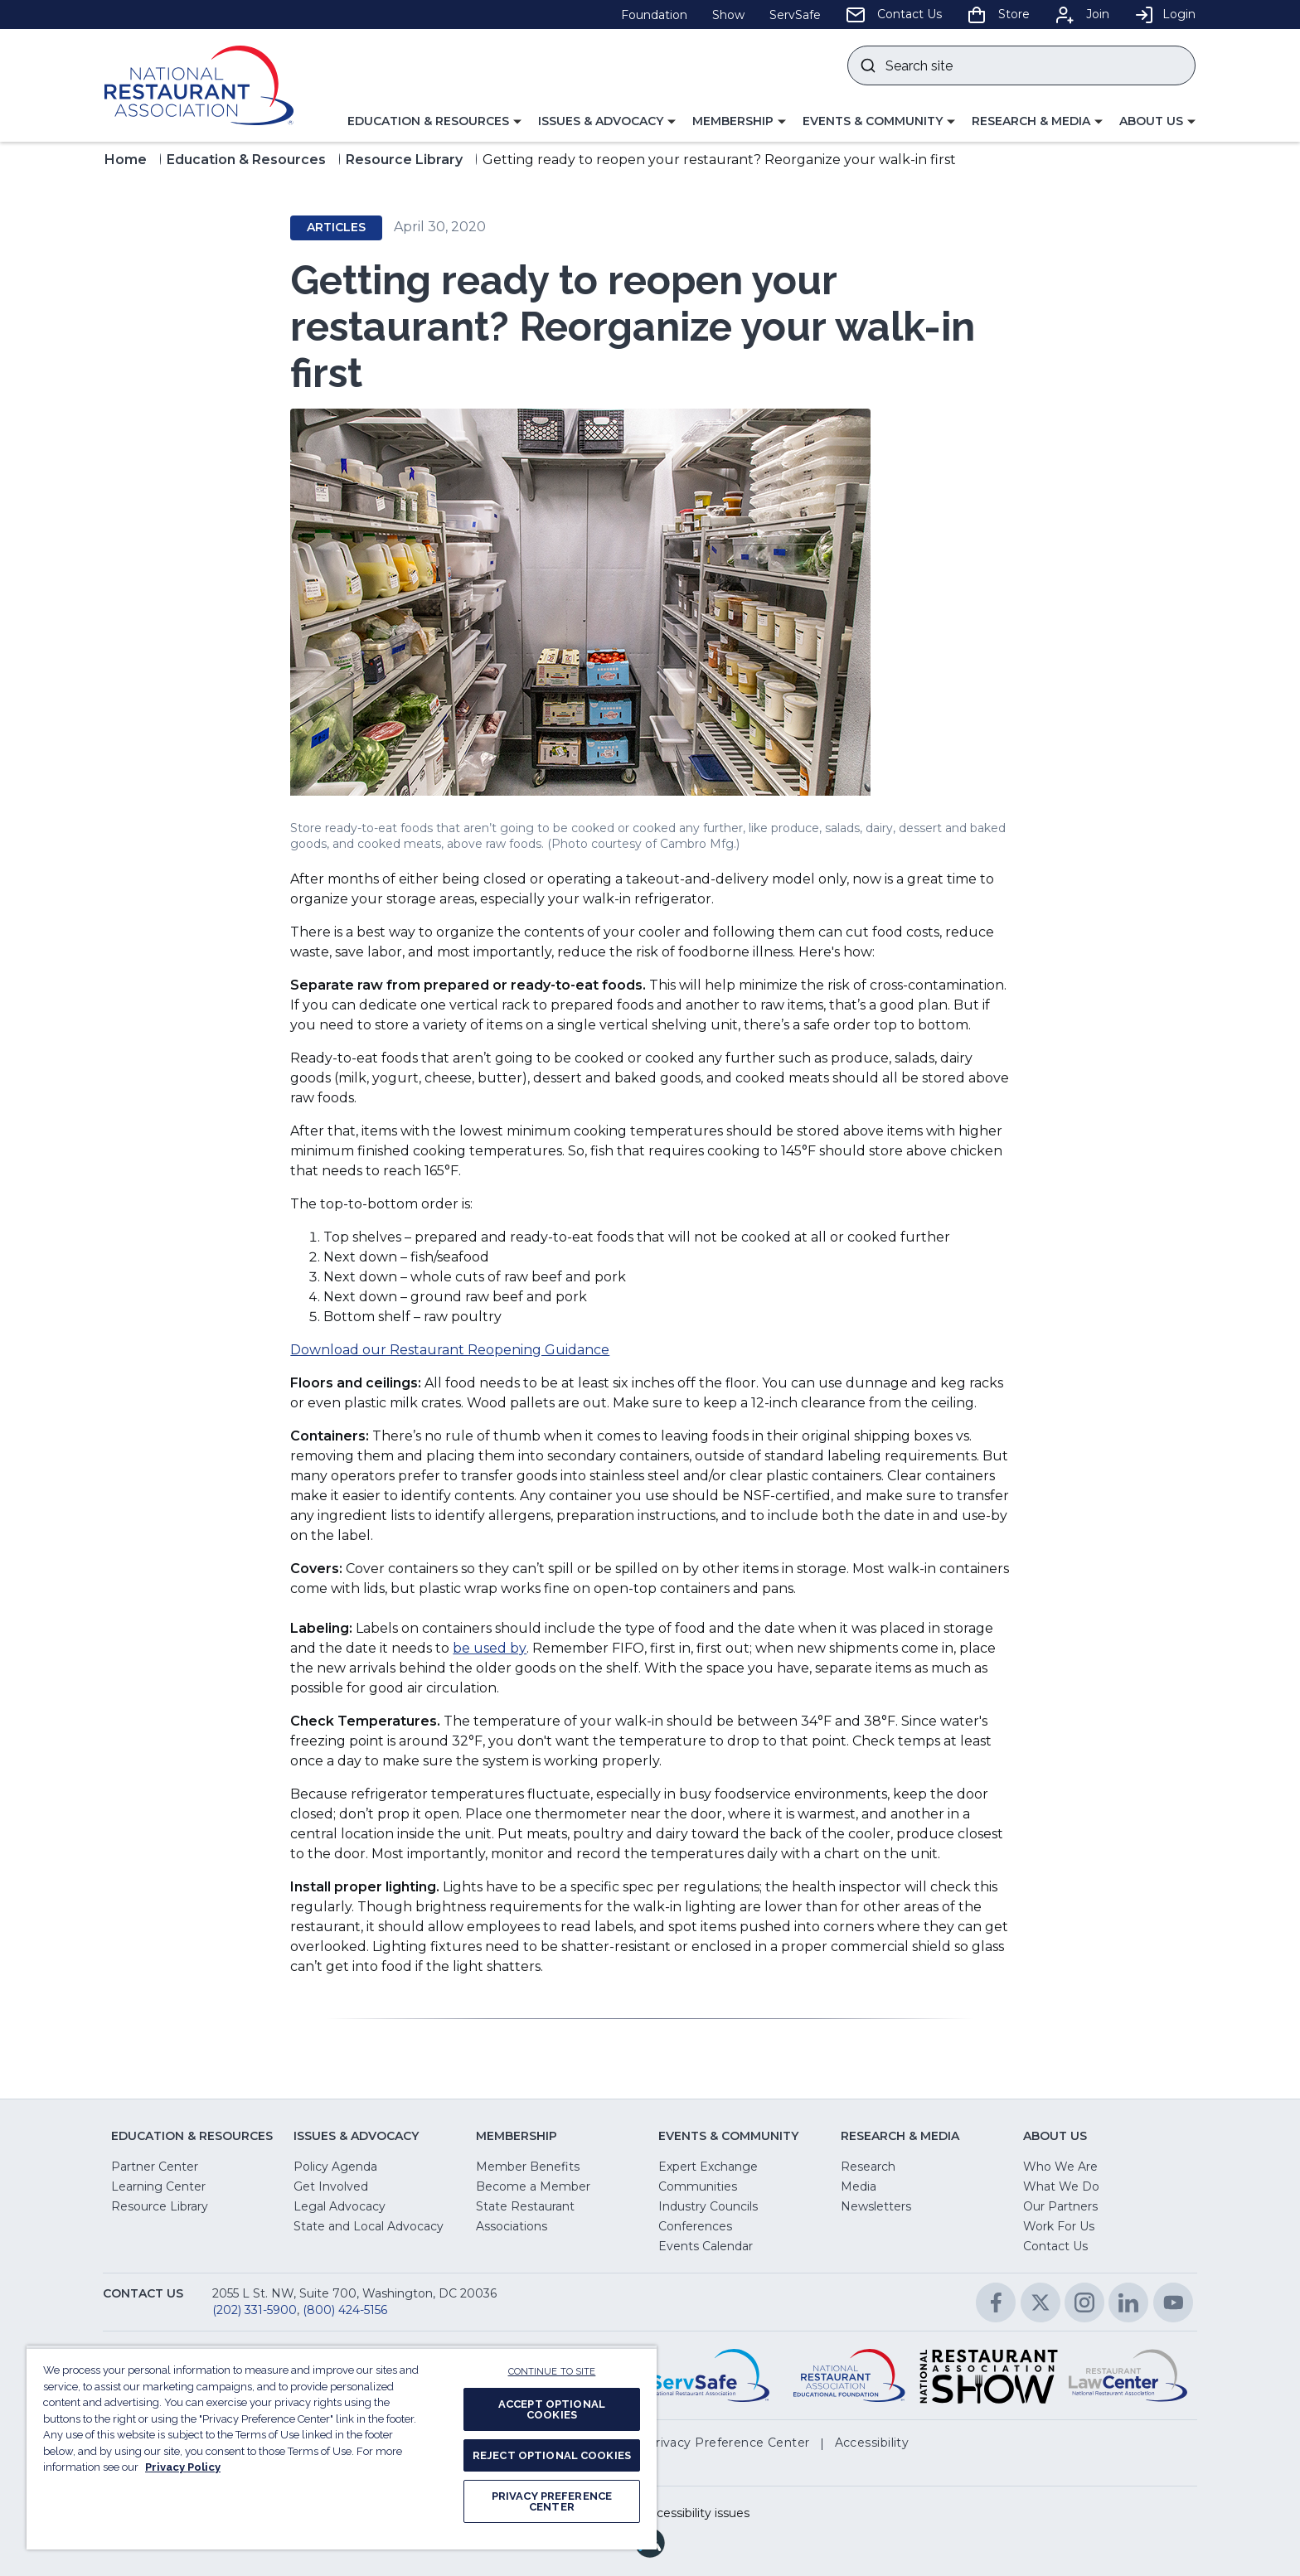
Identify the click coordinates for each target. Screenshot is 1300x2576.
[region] (342, 2447)
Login (1165, 14)
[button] (434, 122)
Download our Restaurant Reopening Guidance (449, 1350)
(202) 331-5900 (254, 2309)
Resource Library (404, 159)
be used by (489, 1648)
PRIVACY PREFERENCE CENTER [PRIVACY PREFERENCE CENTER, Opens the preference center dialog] (552, 2501)
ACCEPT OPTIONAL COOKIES (551, 2409)
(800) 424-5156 (345, 2309)
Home (125, 159)
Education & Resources (246, 159)
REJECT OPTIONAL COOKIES (552, 2455)
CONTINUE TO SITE (552, 2371)
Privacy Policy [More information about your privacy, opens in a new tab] (183, 2467)
